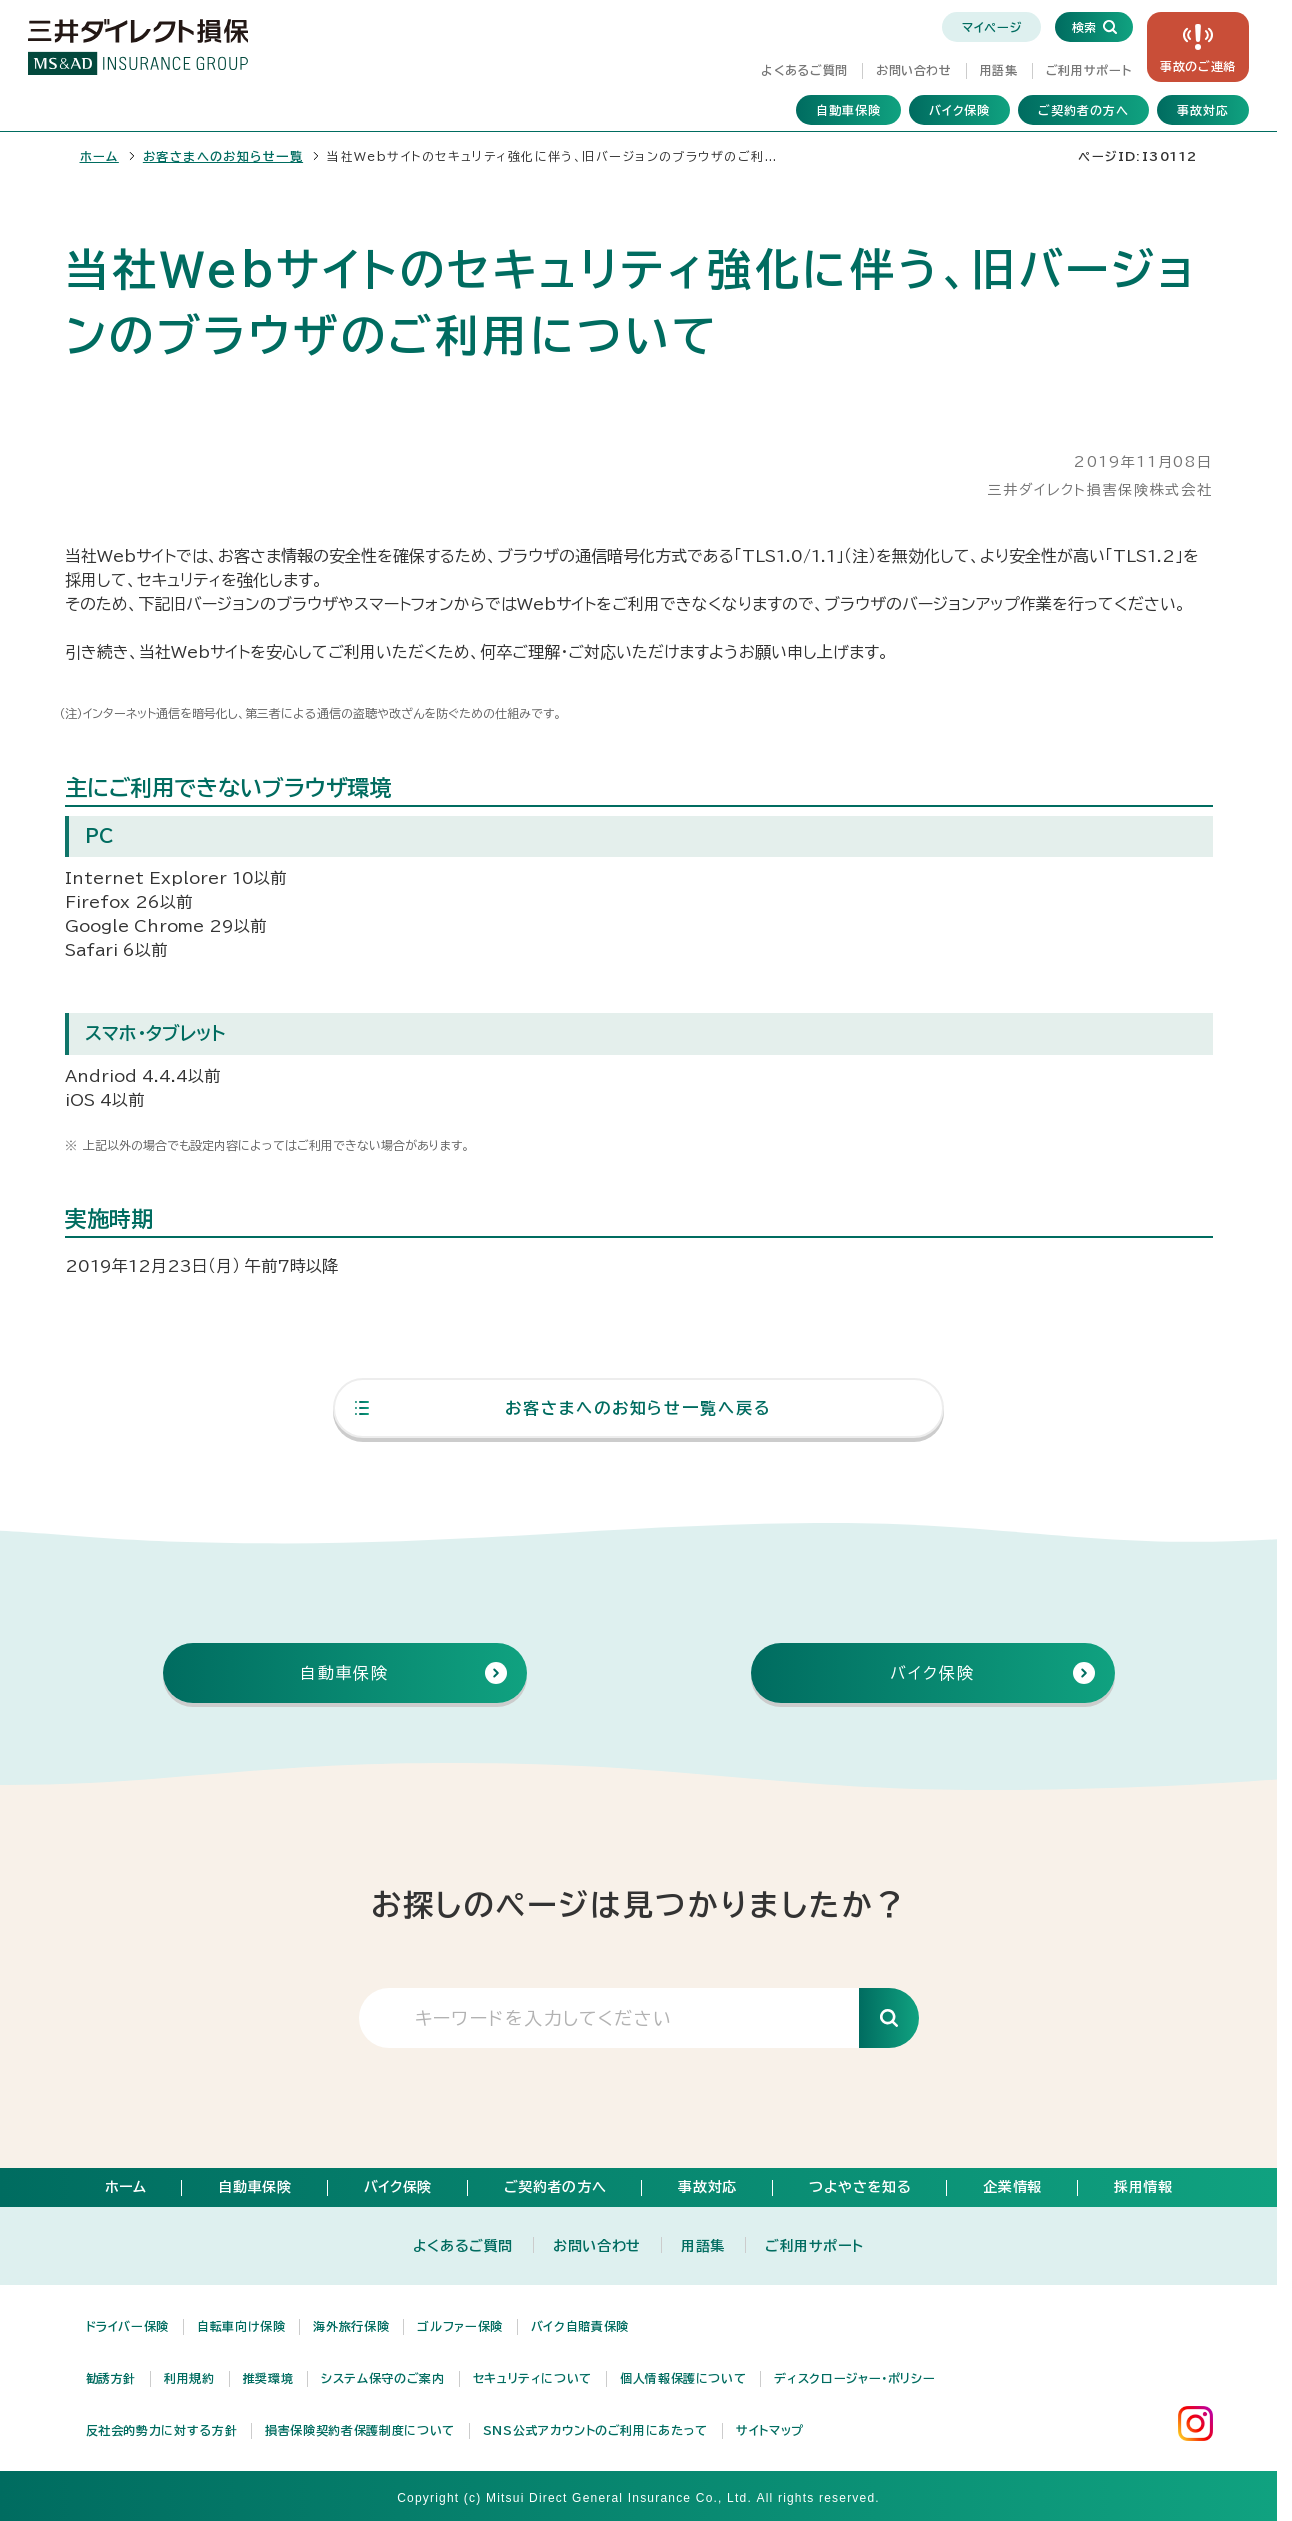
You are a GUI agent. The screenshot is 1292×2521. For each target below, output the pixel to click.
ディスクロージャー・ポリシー (854, 2378)
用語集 (999, 70)
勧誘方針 (111, 2378)
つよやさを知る (860, 2187)
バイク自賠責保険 (580, 2326)
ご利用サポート (1088, 70)
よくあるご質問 (804, 70)
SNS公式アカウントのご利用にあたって (595, 2430)
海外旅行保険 (351, 2326)
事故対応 (1203, 110)
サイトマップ (770, 2430)
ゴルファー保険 (459, 2326)
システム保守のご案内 (382, 2378)
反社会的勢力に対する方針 (162, 2430)
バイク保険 (960, 110)
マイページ (991, 27)
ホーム (99, 156)
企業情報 (1012, 2187)
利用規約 (189, 2378)
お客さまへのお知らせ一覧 (223, 156)
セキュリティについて (532, 2378)
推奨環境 (268, 2378)
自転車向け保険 (241, 2326)
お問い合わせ (914, 70)
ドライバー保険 (127, 2326)
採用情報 (1143, 2187)
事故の (1198, 66)
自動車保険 (848, 110)
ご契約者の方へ (1083, 110)
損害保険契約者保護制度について (360, 2430)
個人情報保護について (683, 2378)
